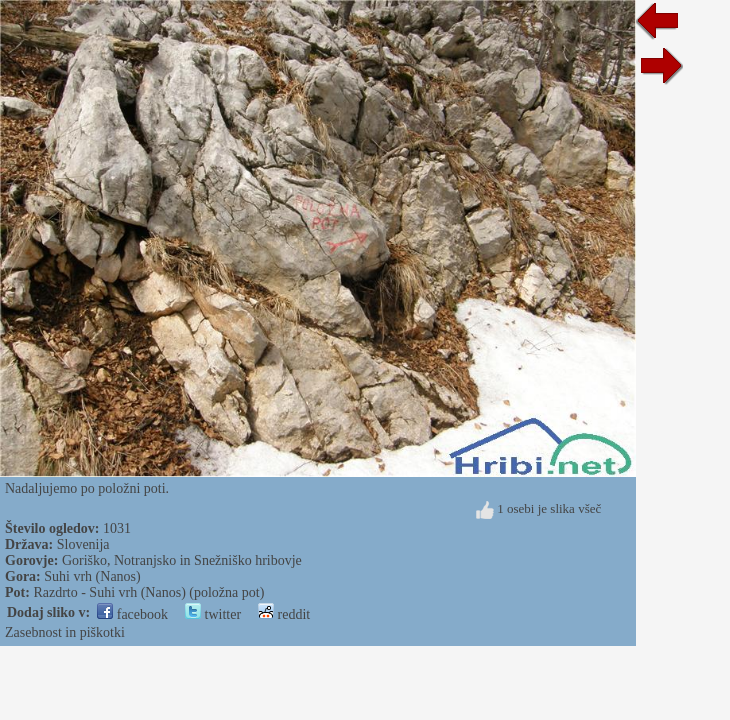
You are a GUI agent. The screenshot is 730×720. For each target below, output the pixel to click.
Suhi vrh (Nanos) (92, 576)
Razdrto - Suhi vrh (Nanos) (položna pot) (148, 592)
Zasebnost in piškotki (65, 632)
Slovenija (83, 544)
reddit (284, 614)
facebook (132, 614)
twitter (213, 614)
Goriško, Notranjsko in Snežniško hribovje (182, 560)
